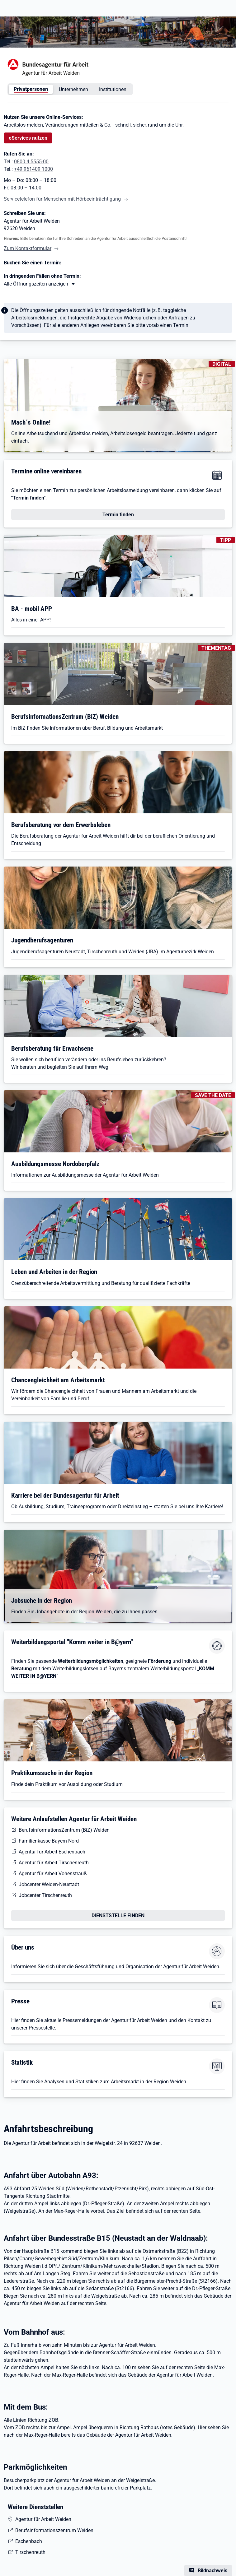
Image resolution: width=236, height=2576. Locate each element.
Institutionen (112, 89)
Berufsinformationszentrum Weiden (54, 2530)
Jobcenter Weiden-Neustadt (49, 1884)
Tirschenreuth (30, 2552)
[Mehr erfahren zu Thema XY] (40, 284)
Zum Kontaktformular (27, 248)
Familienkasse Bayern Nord (49, 1841)
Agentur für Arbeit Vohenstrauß (53, 1873)
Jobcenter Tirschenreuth (45, 1895)
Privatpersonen (31, 89)
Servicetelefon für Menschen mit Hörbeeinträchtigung (62, 199)
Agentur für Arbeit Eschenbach (52, 1852)
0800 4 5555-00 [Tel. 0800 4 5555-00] (31, 162)
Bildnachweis (212, 2571)
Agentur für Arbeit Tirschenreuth (54, 1863)
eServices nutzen (28, 138)
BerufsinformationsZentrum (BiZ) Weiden (64, 1830)
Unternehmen (73, 89)
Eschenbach (28, 2541)
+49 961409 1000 (33, 169)
